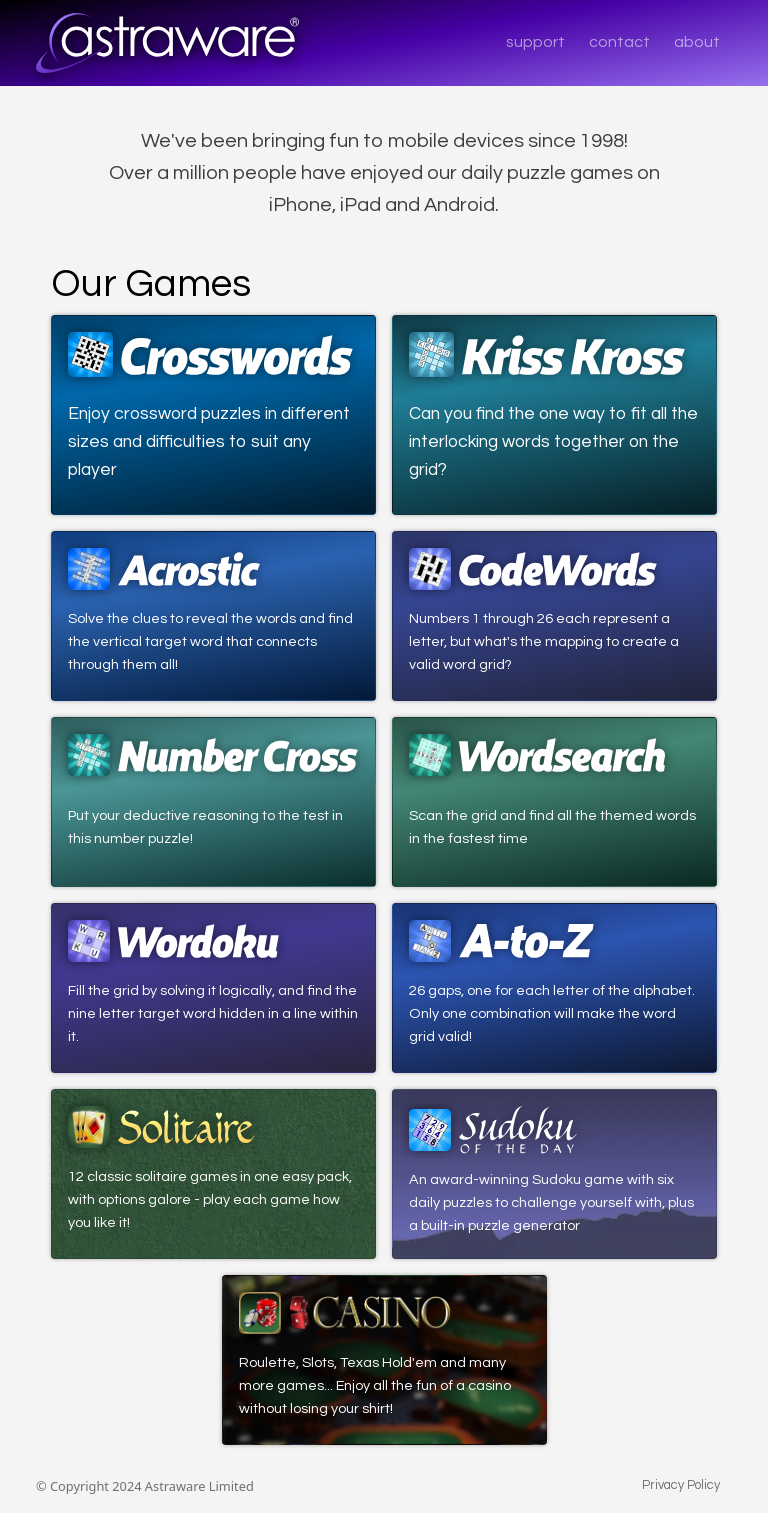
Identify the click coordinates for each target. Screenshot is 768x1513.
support (535, 42)
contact (619, 42)
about (697, 42)
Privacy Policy (681, 1485)
